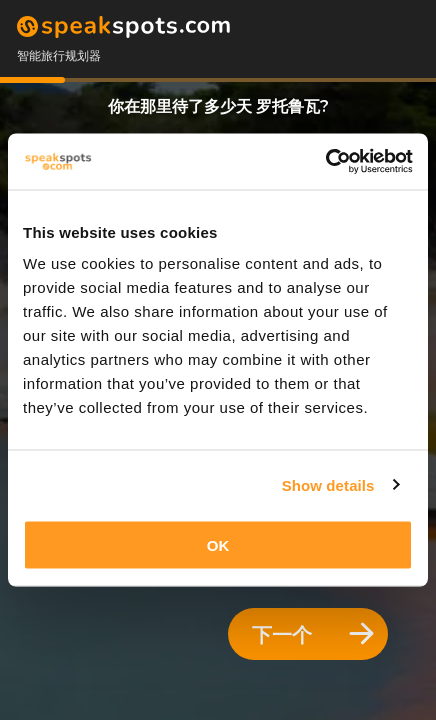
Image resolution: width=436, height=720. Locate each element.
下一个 (313, 634)
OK (218, 545)
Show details (328, 484)
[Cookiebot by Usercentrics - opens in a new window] (325, 162)
